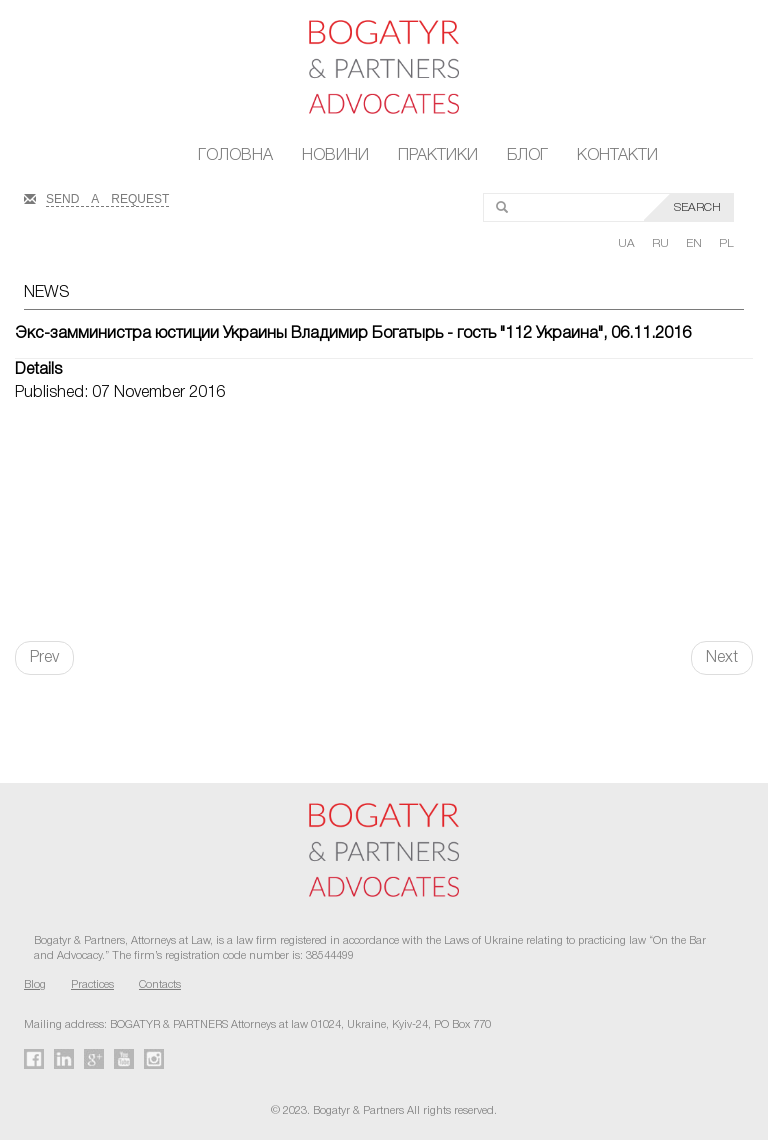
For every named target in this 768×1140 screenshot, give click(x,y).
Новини (335, 156)
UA (628, 243)
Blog (35, 985)
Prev (44, 658)
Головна (235, 156)
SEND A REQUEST (107, 197)
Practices (92, 985)
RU (662, 243)
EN (695, 243)
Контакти (617, 156)
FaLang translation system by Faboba (63, 710)
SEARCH (697, 207)
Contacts (160, 985)
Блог (527, 156)
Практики (438, 156)
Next (722, 658)
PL (726, 243)
